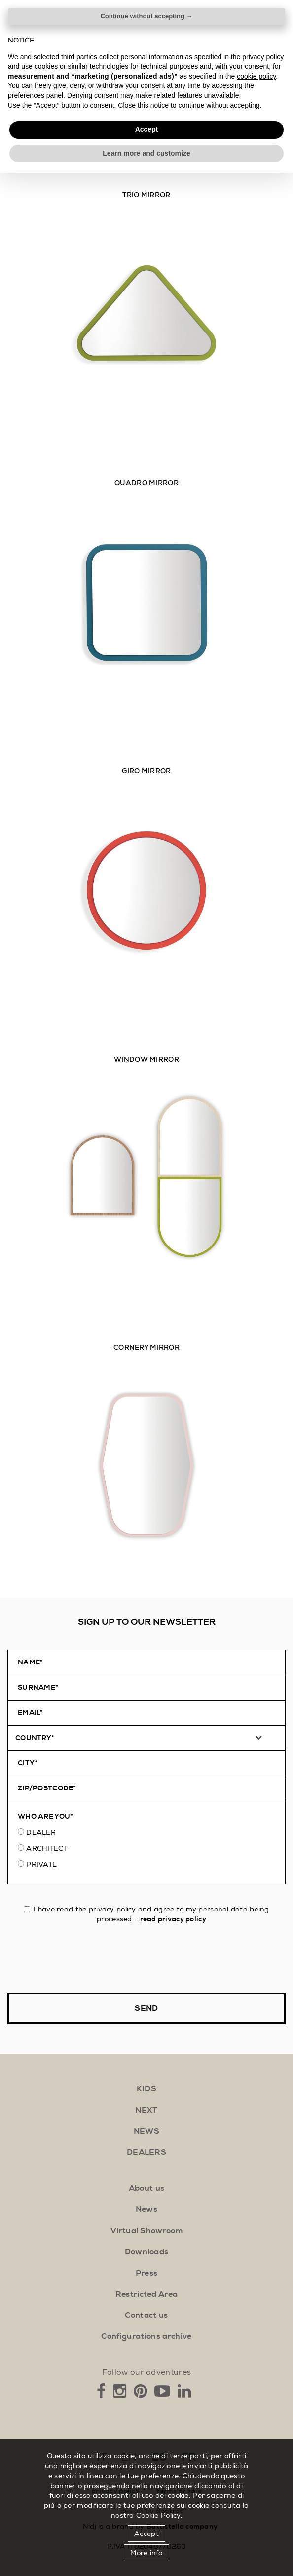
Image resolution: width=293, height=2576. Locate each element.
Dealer (41, 1832)
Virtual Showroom (146, 2231)
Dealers (146, 2152)
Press (147, 2273)
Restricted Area (146, 2294)
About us (147, 2188)
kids (146, 2089)
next (146, 2110)
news (146, 2131)
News (146, 2209)
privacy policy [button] (263, 2459)
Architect (47, 1848)
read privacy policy (173, 1919)
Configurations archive (146, 2336)
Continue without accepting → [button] (146, 2419)
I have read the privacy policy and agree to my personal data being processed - (146, 1914)
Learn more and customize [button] (146, 2556)
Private (41, 1864)
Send (146, 2008)
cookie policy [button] (256, 2479)
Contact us (146, 2315)
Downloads (147, 2252)
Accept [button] (146, 2532)
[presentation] (82, 1958)
